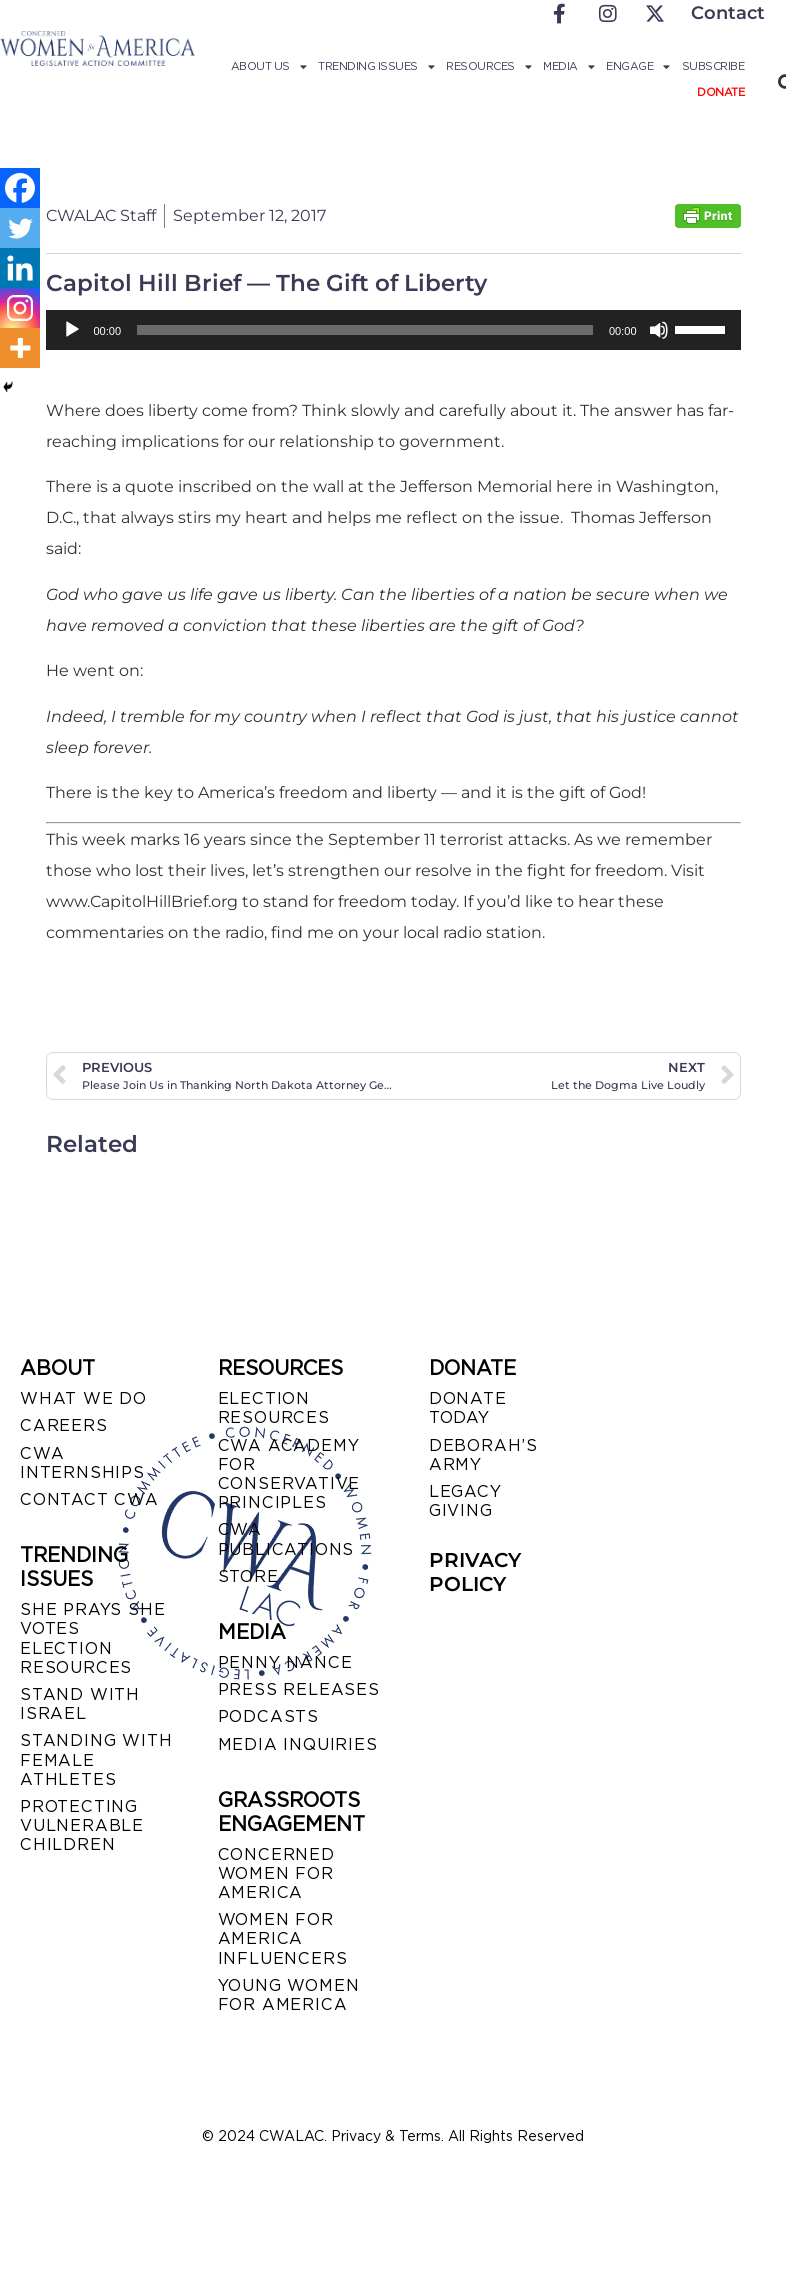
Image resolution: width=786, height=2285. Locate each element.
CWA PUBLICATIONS (286, 1539)
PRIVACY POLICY (475, 1572)
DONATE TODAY (468, 1408)
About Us (269, 66)
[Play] (72, 330)
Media (568, 66)
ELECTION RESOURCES (274, 1408)
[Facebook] (20, 188)
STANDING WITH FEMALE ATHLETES (96, 1759)
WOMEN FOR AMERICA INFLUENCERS (283, 1938)
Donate (720, 92)
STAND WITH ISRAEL (80, 1704)
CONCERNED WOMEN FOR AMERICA (276, 1873)
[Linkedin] (20, 268)
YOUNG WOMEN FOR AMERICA (289, 1995)
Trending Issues (376, 66)
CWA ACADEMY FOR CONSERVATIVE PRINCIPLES (289, 1474)
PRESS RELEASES (299, 1689)
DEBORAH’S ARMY (483, 1455)
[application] (393, 330)
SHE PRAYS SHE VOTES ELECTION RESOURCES (92, 1638)
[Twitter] (20, 228)
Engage (638, 66)
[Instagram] (20, 308)
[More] (20, 348)
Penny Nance (285, 1662)
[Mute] (659, 330)
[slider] (365, 330)
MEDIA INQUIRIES (298, 1744)
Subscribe (713, 66)
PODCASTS (268, 1716)
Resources (488, 66)
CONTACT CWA (89, 1499)
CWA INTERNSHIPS (82, 1463)
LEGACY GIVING (465, 1501)
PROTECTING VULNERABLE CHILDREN (82, 1825)
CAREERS (64, 1425)
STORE (248, 1576)
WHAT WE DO (83, 1398)
